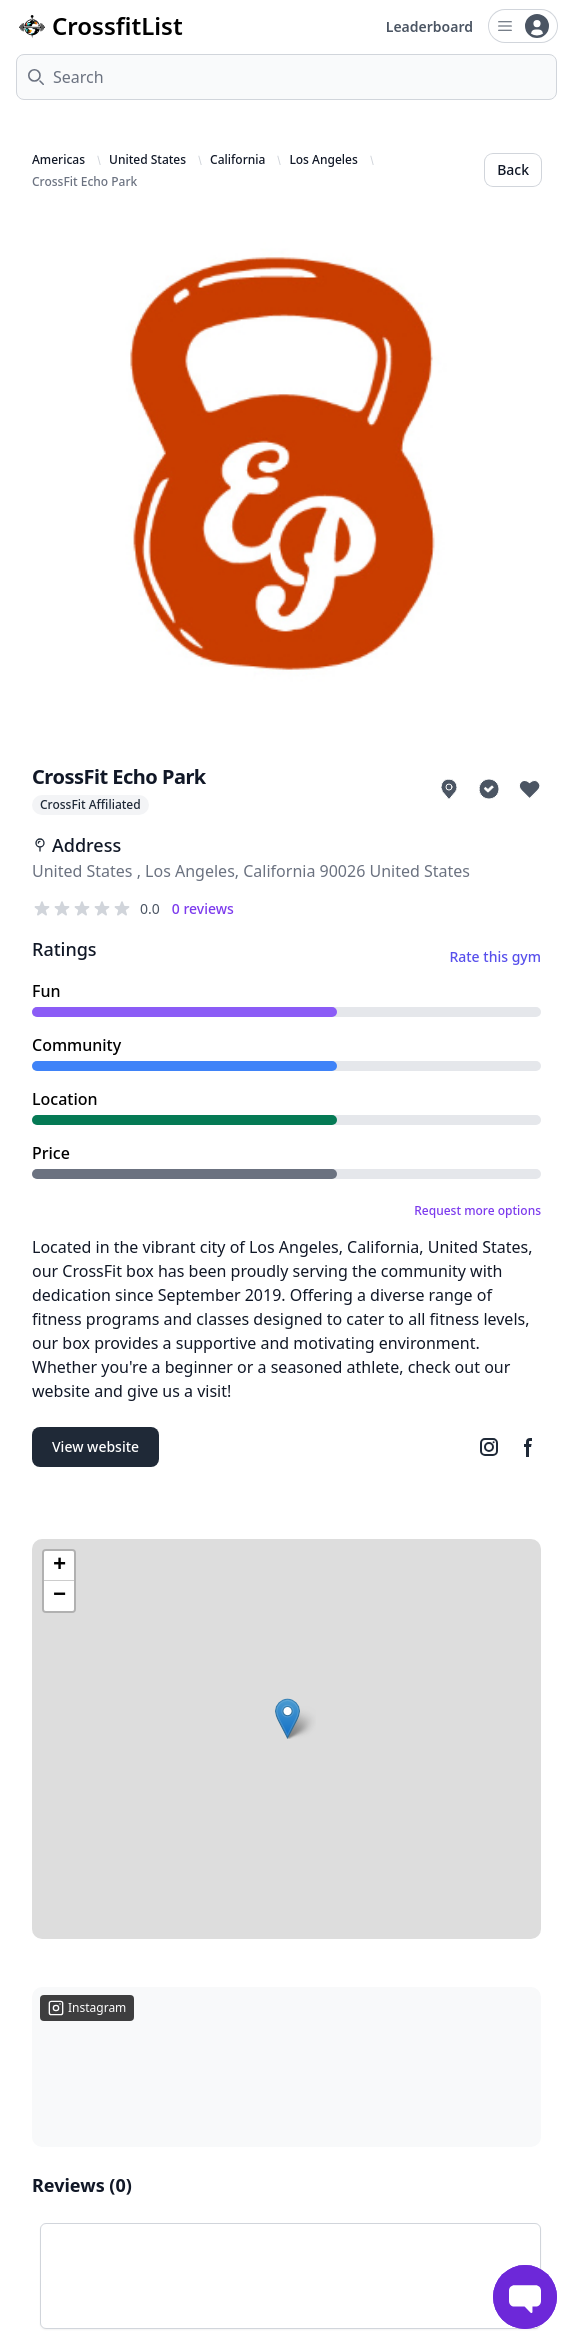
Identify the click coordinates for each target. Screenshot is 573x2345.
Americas (58, 160)
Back (513, 169)
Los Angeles (323, 160)
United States (147, 160)
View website (95, 1446)
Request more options (477, 1211)
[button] (287, 1718)
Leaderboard (429, 26)
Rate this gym (495, 956)
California (237, 160)
